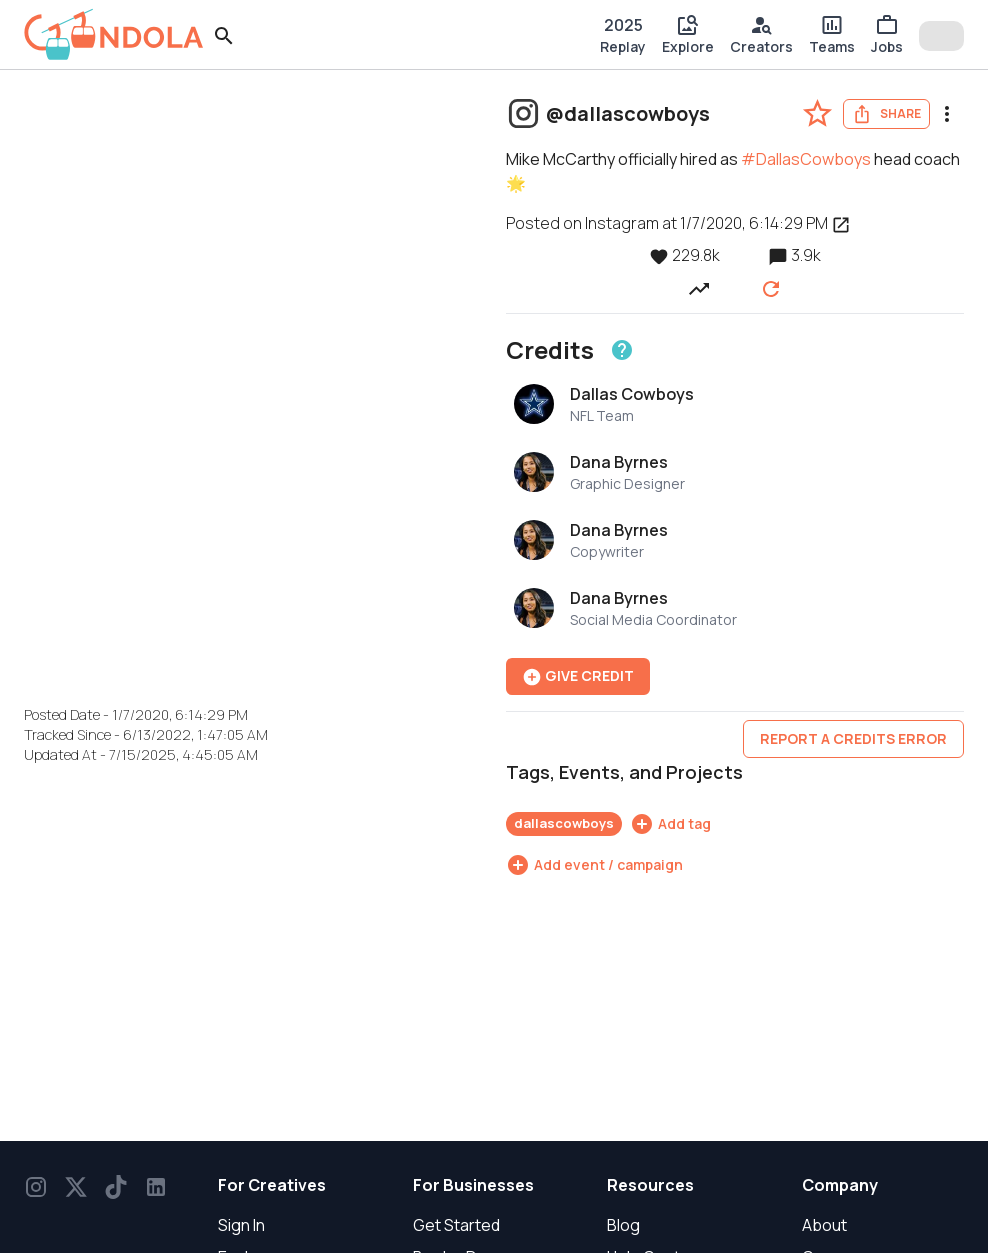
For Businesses (473, 1185)
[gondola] (114, 34)
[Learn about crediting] (622, 350)
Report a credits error (853, 738)
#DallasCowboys (806, 159)
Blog (623, 1225)
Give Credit (578, 676)
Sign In (241, 1225)
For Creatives (272, 1185)
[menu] (947, 114)
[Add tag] (670, 824)
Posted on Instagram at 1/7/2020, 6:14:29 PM (678, 223)
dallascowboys (564, 823)
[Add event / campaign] (594, 865)
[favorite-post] (817, 113)
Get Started (456, 1225)
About (824, 1225)
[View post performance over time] (699, 288)
